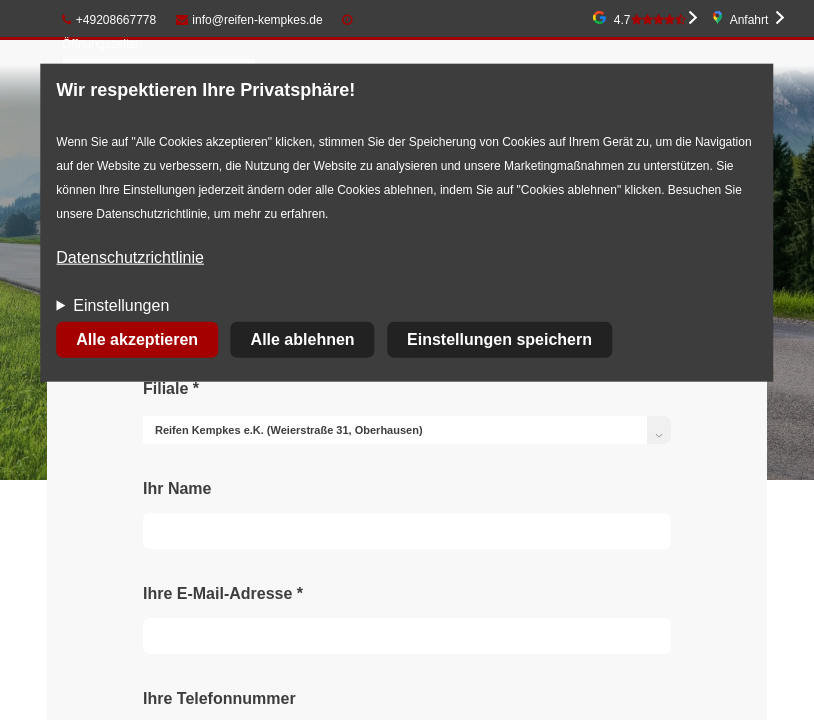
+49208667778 (109, 20)
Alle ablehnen (303, 339)
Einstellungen (121, 305)
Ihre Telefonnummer (219, 698)
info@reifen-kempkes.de (249, 20)
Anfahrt (749, 20)
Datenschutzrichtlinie (130, 257)
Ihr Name (177, 488)
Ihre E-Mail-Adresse (223, 593)
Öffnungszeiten (102, 44)
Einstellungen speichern (499, 339)
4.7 (650, 20)
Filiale (171, 388)
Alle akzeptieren (137, 339)
